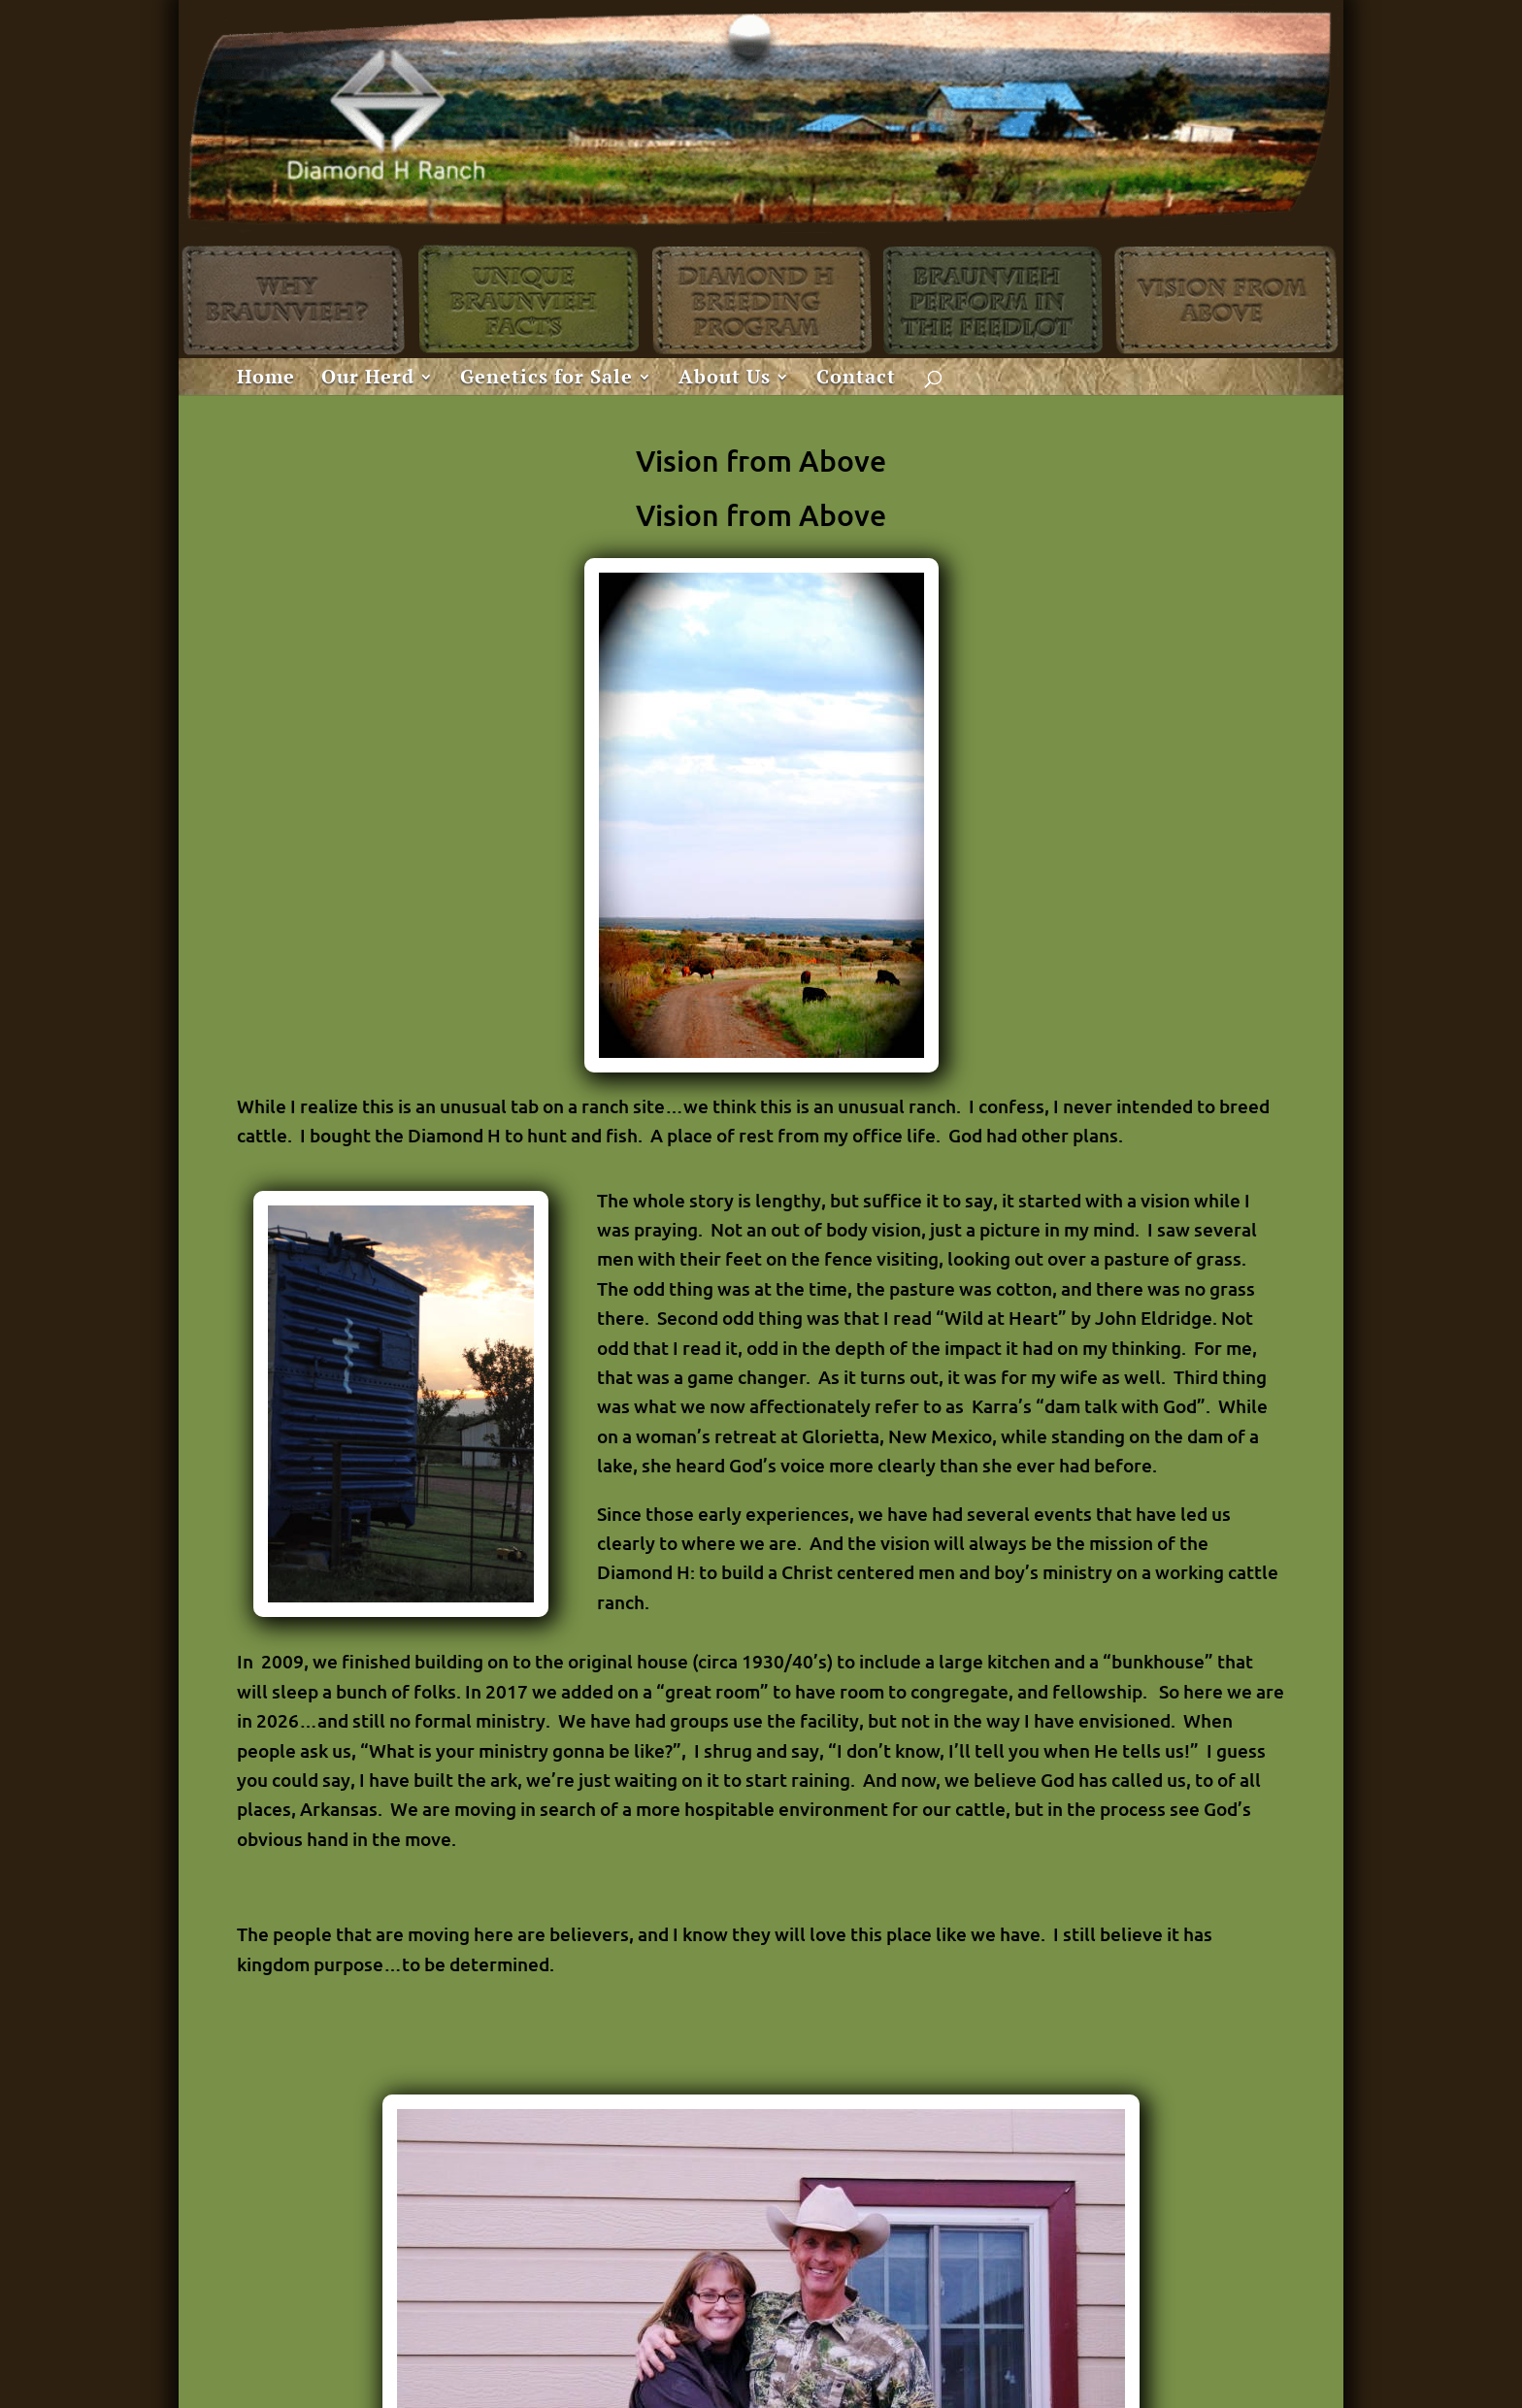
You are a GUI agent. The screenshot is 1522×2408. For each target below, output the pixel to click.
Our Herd (367, 379)
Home (266, 379)
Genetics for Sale (546, 379)
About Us (724, 379)
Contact (856, 379)
